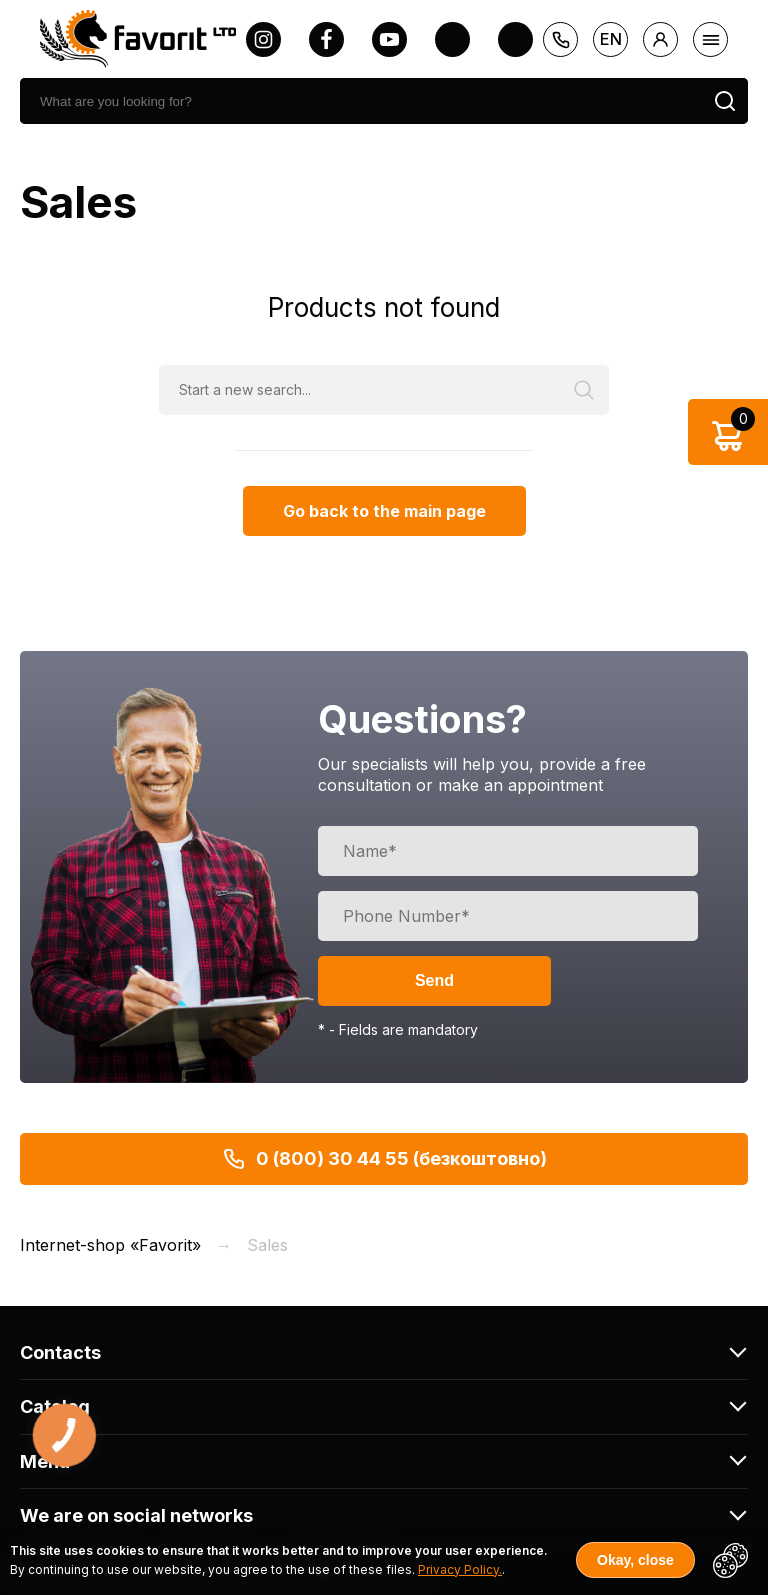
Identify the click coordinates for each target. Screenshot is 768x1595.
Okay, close (635, 1560)
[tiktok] (515, 39)
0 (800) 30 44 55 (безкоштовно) (384, 1159)
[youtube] (389, 39)
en (611, 39)
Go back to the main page (384, 511)
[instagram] (263, 39)
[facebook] (326, 39)
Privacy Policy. (460, 1569)
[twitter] (452, 39)
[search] (361, 101)
